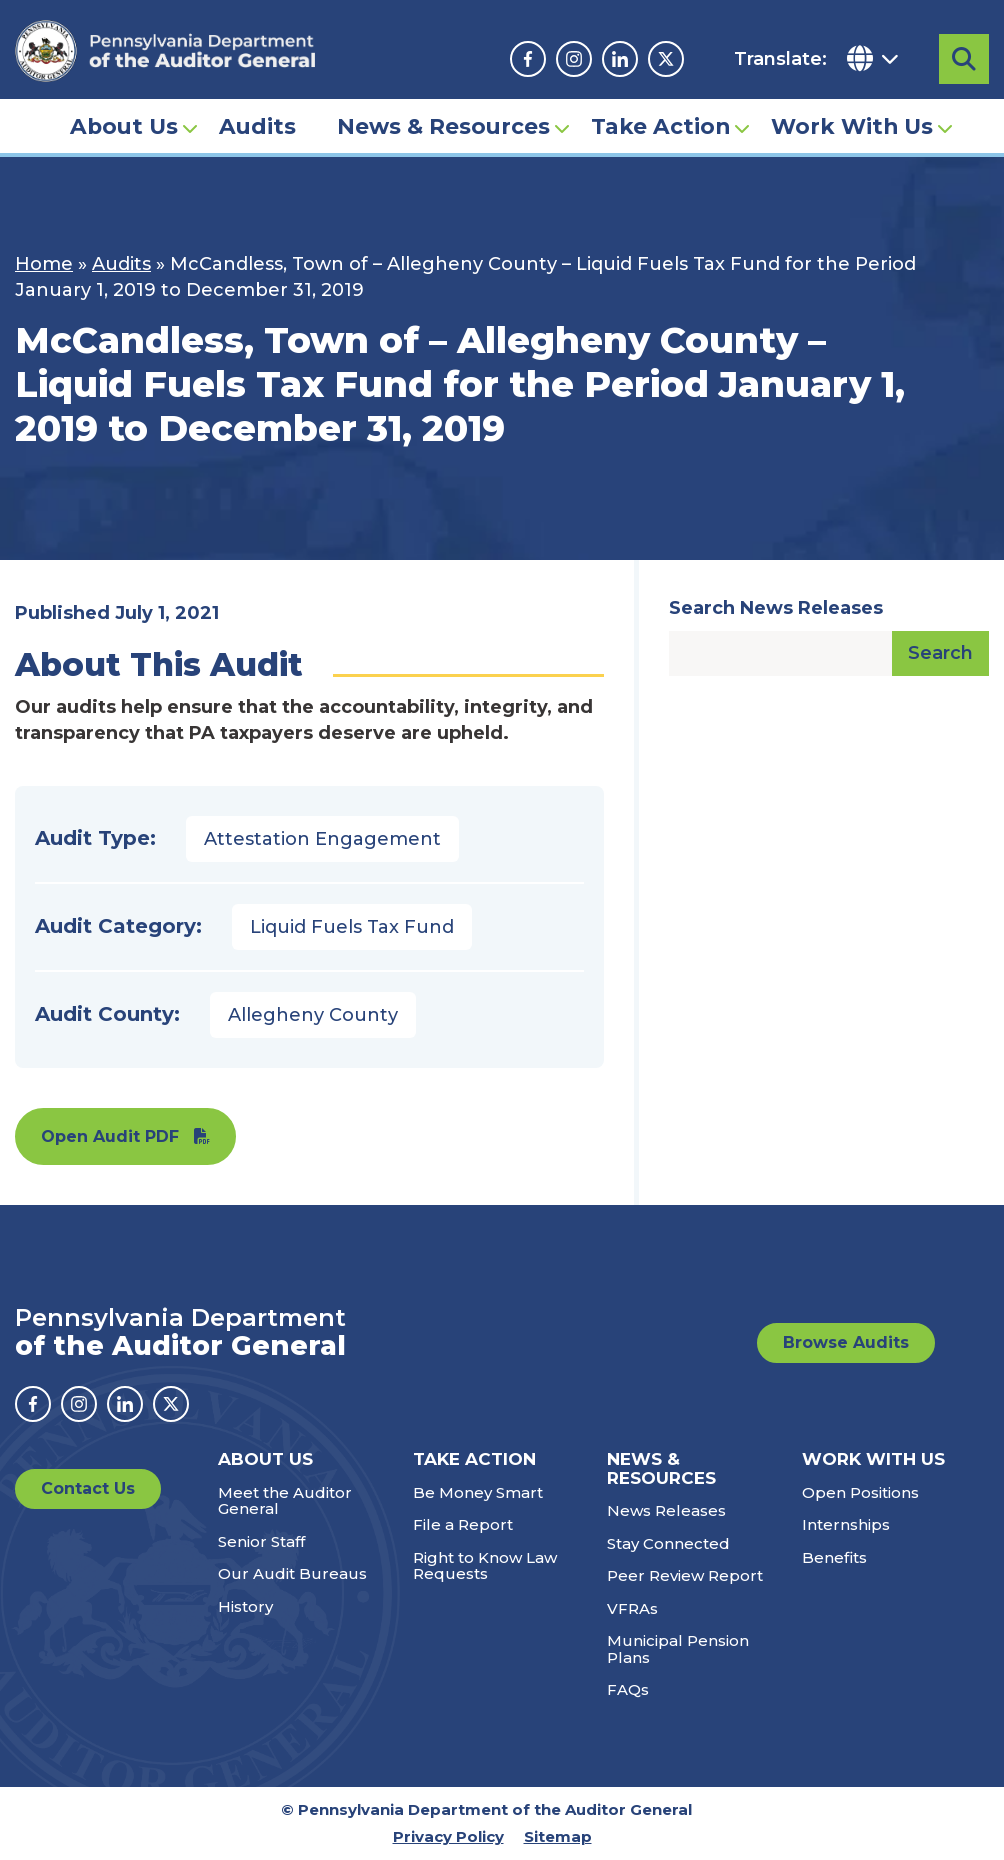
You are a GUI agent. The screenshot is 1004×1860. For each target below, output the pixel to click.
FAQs (628, 1689)
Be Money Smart (478, 1492)
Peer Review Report (685, 1575)
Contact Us (88, 1488)
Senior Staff (261, 1541)
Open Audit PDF (110, 1136)
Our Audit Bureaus (292, 1573)
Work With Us (852, 126)
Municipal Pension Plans (678, 1649)
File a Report (463, 1524)
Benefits (834, 1557)
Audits (257, 126)
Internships (846, 1524)
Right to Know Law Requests (485, 1566)
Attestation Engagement (322, 839)
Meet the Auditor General (285, 1501)
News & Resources (443, 126)
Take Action (660, 126)
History (245, 1606)
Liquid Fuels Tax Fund (352, 927)
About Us (124, 126)
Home (44, 264)
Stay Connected (668, 1543)
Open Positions (860, 1492)
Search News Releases (776, 608)
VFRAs (632, 1608)
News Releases (666, 1510)
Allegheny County (313, 1015)
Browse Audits (846, 1342)
